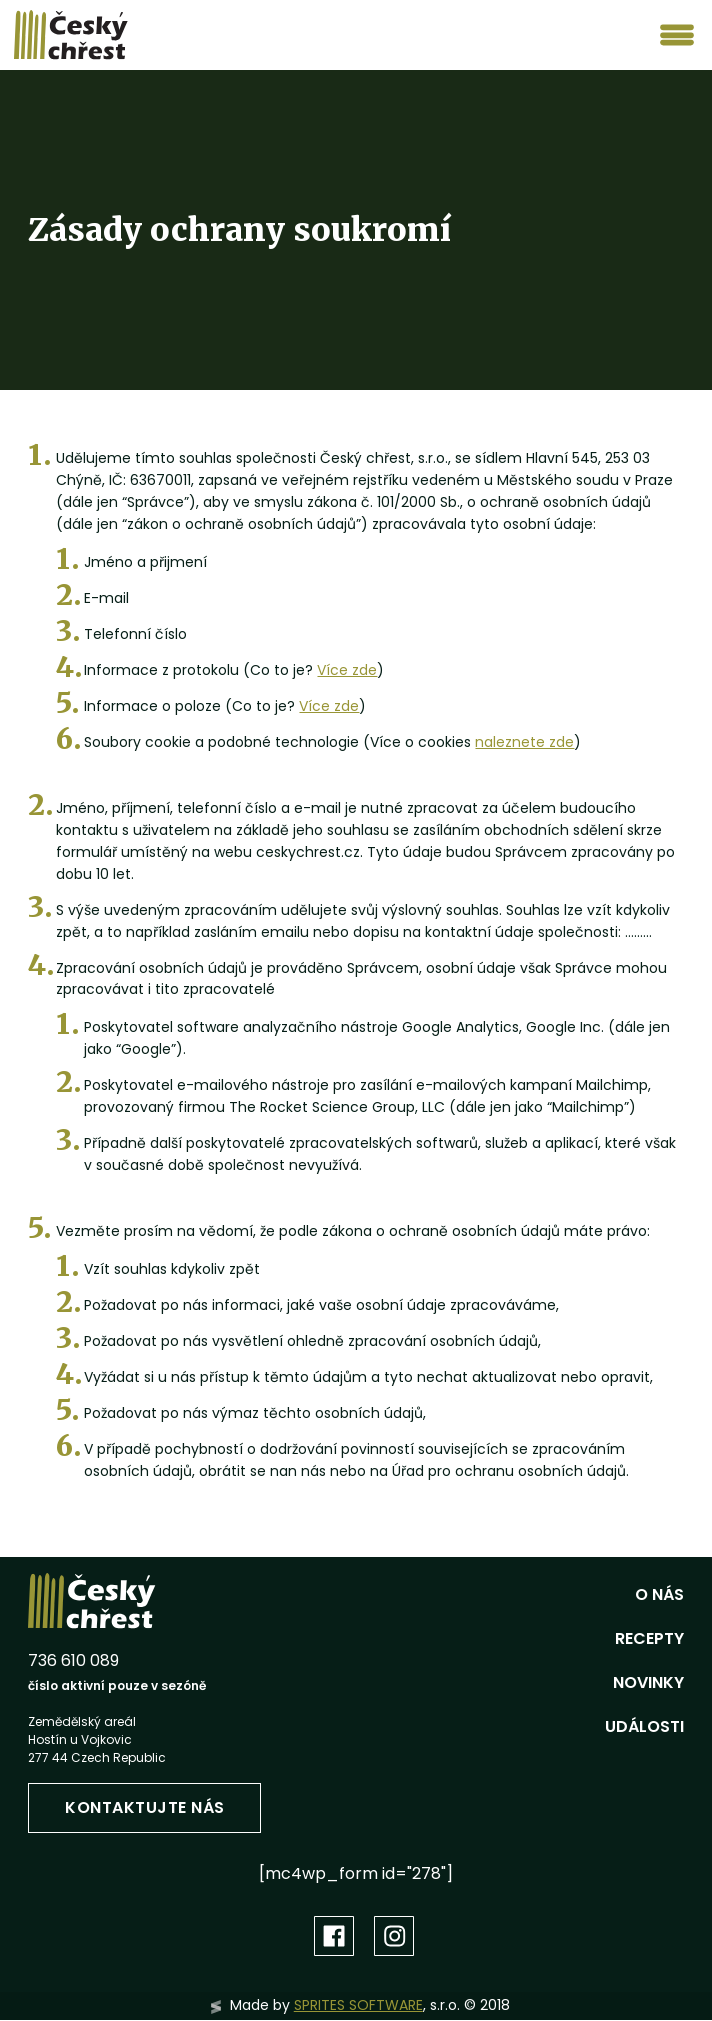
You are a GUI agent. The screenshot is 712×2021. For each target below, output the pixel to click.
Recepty (649, 1638)
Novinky (648, 1682)
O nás (659, 1594)
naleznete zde (524, 742)
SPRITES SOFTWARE (358, 2005)
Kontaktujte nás (144, 1807)
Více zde (347, 670)
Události (644, 1726)
